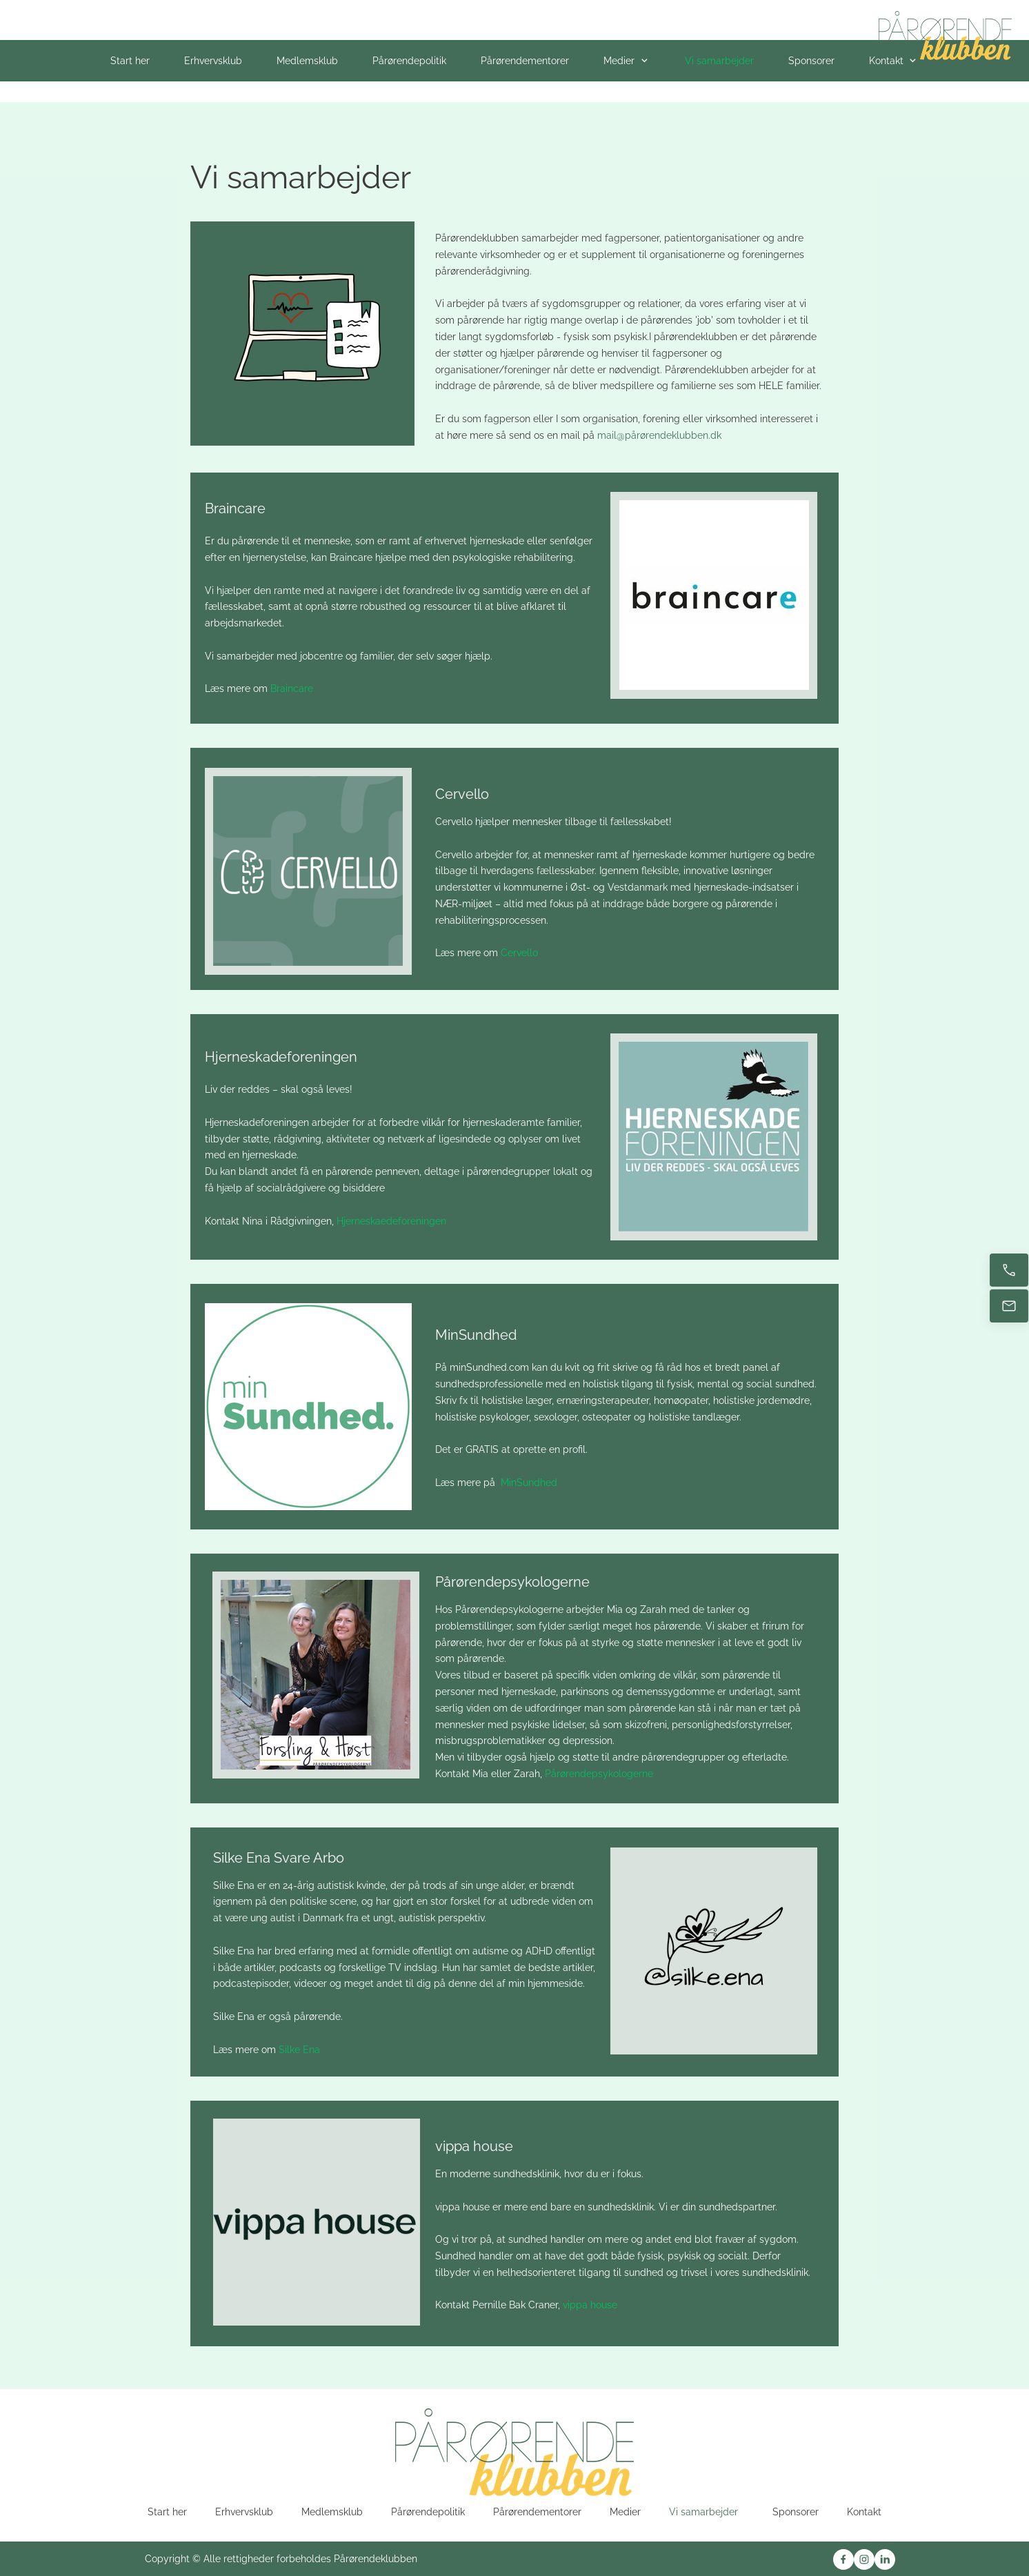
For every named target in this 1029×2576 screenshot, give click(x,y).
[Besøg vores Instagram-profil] (864, 2559)
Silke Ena (299, 2049)
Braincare (291, 688)
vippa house (590, 2304)
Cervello (519, 952)
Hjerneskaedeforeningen (393, 1221)
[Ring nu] (1009, 1270)
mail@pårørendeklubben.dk (659, 435)
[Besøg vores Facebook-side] (843, 2559)
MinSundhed (529, 1482)
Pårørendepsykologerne (600, 1773)
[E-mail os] (1009, 1305)
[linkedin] (885, 2559)
